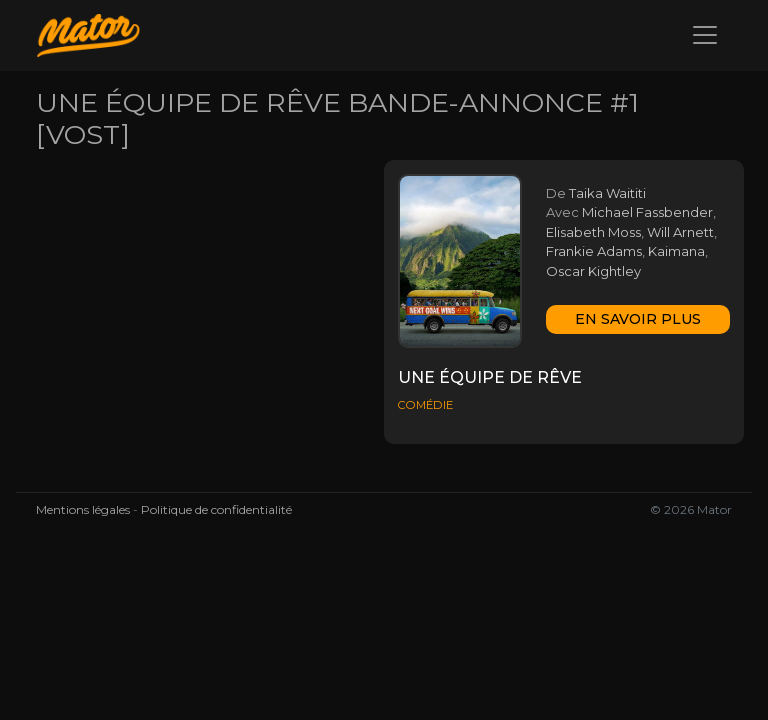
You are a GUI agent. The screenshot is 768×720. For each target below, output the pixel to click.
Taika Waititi (607, 193)
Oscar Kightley (593, 271)
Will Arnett (680, 232)
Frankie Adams (594, 251)
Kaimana (676, 251)
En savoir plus (638, 319)
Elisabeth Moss (593, 232)
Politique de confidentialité (216, 509)
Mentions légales (83, 509)
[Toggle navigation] (705, 35)
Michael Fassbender (647, 212)
